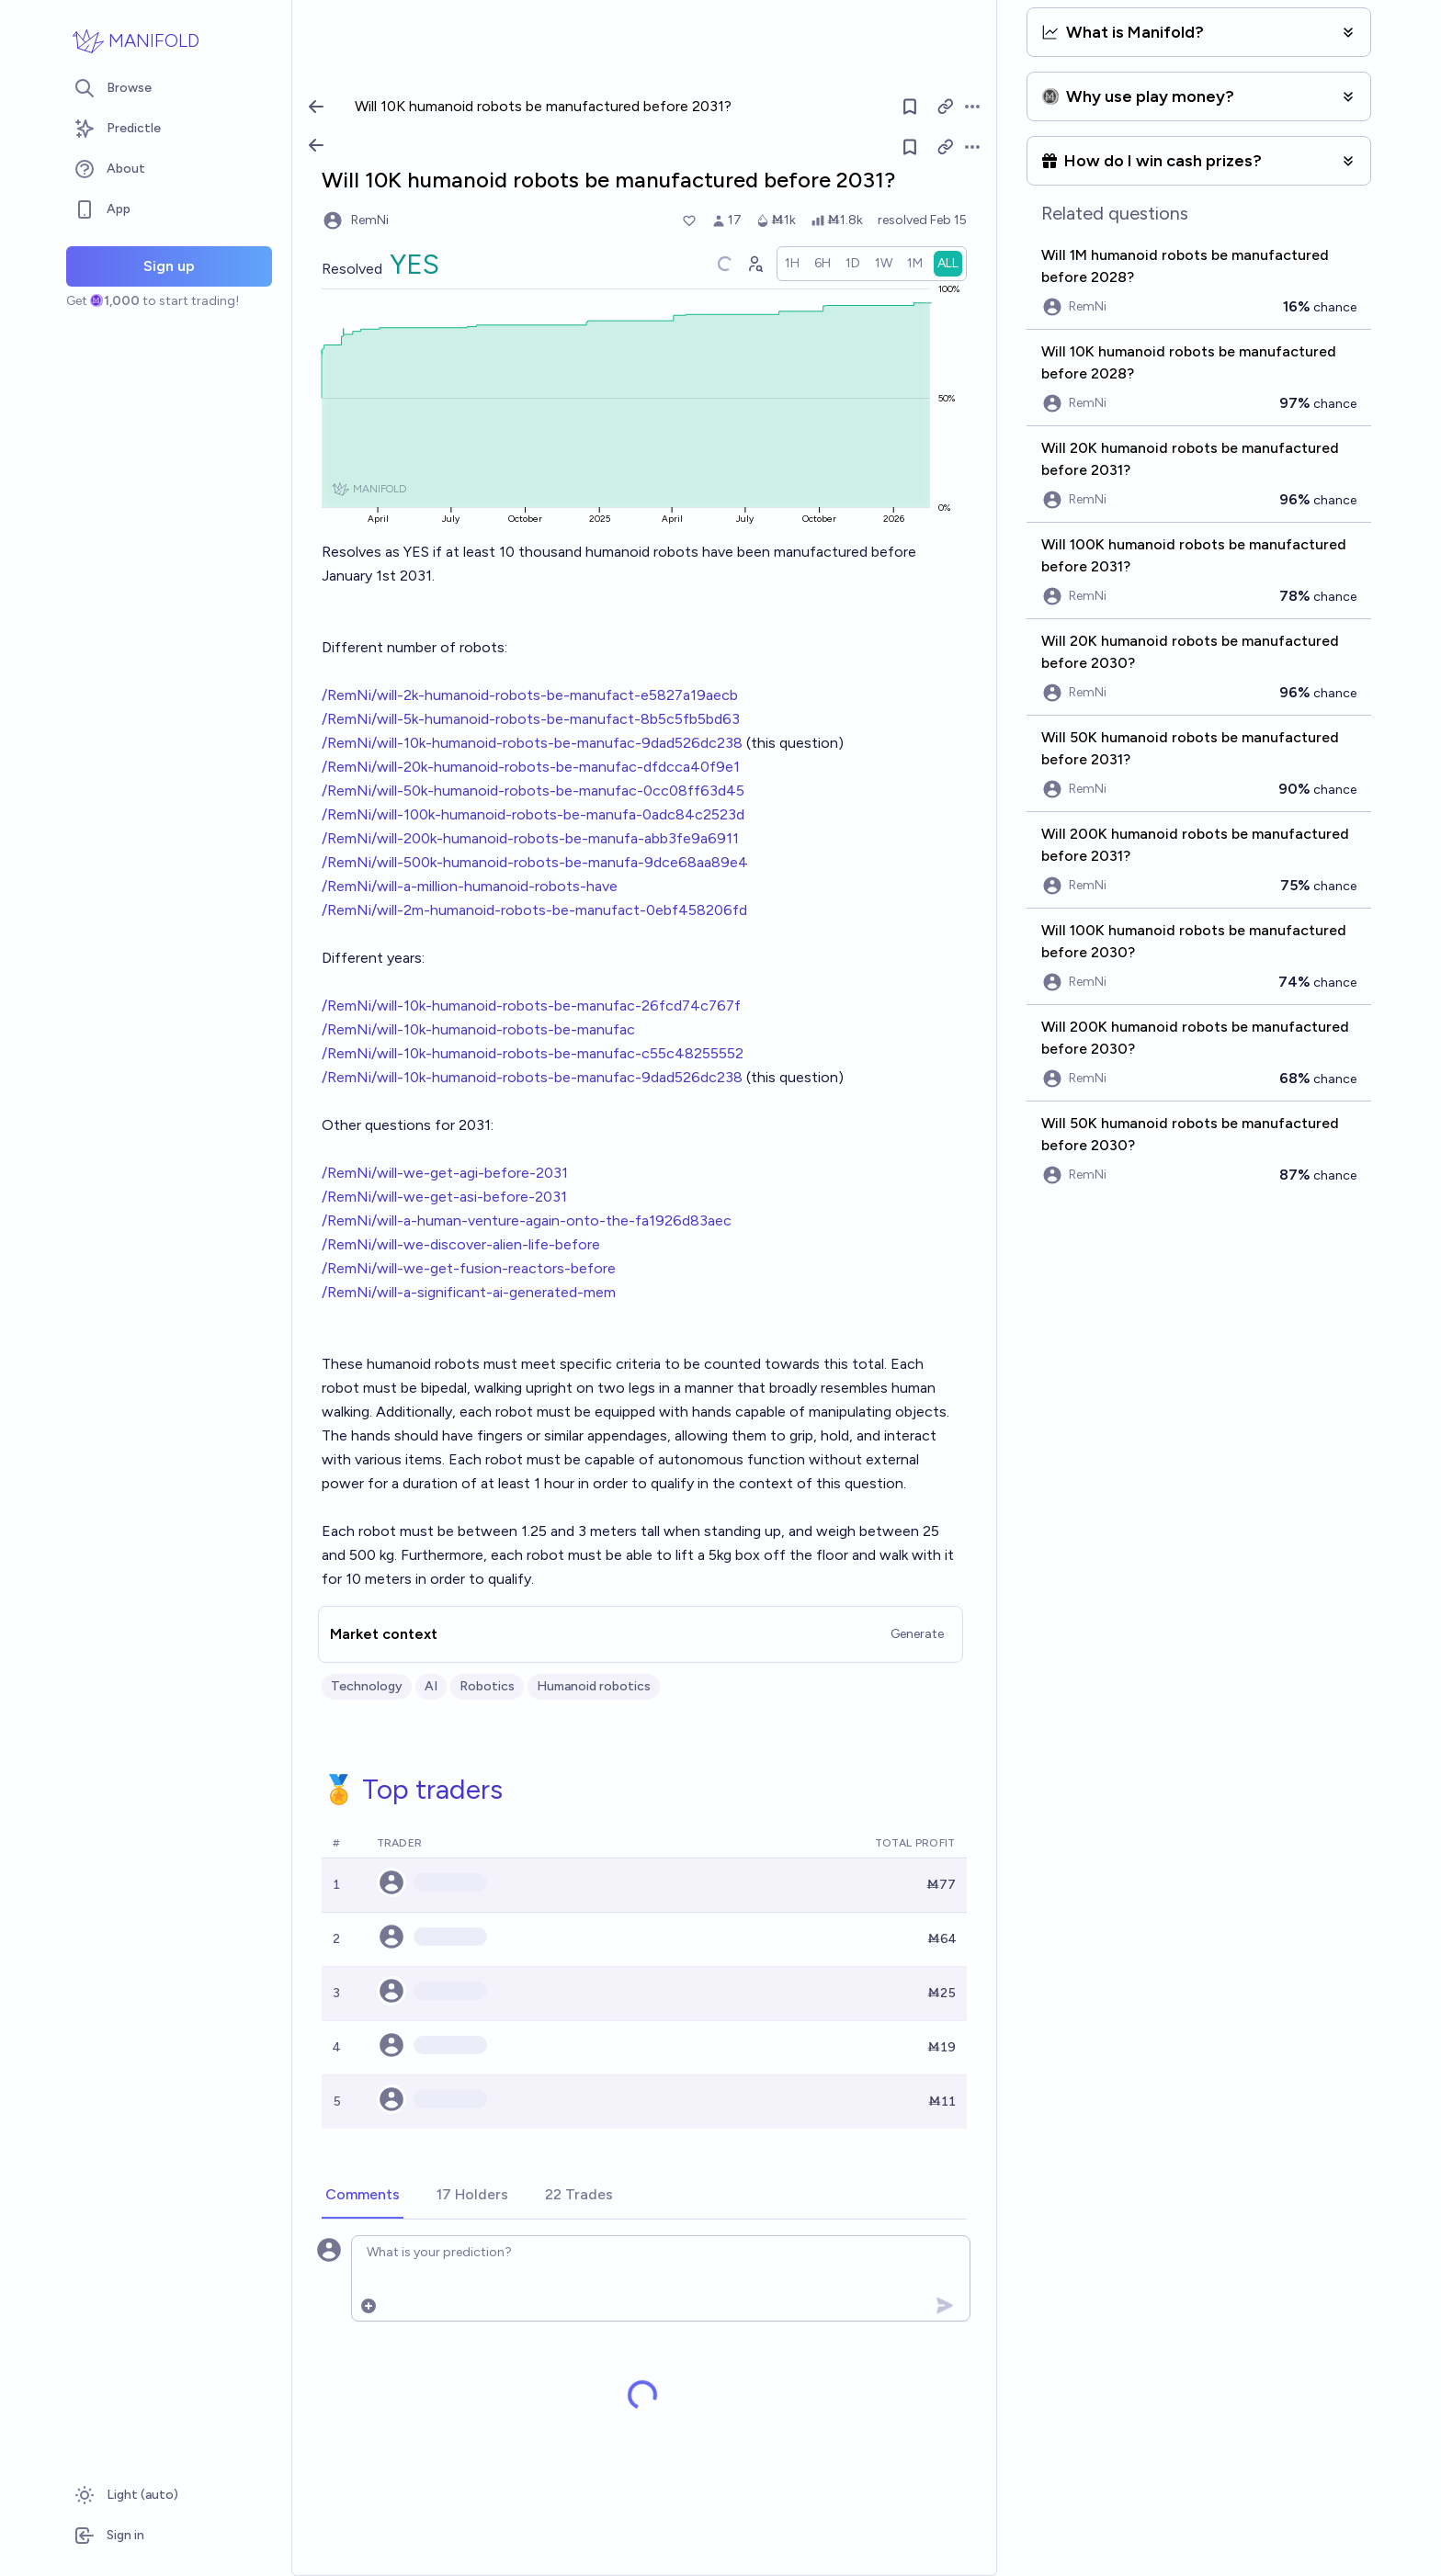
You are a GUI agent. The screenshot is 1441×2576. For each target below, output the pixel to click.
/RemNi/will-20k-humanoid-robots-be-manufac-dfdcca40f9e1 (531, 766)
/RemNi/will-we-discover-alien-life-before (461, 1244)
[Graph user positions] (754, 263)
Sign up (169, 266)
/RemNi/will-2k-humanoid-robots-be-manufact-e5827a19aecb (530, 695)
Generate (917, 1634)
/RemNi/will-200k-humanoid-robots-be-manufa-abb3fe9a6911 (530, 838)
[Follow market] (909, 147)
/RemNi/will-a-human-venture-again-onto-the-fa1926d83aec (527, 1220)
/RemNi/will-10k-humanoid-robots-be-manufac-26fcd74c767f (531, 1005)
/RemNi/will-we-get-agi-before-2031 (445, 1172)
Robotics (487, 1686)
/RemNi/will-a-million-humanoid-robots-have (470, 886)
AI (431, 1686)
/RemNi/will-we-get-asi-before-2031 (444, 1196)
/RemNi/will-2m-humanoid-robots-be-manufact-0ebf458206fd (534, 910)
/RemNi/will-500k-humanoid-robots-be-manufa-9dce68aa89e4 (535, 862)
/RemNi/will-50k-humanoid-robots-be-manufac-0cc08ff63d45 (533, 790)
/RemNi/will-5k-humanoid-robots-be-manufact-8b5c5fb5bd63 (531, 719)
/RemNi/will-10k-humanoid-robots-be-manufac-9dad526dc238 (532, 742)
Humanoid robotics (594, 1686)
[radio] (792, 264)
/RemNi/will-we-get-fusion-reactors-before (469, 1268)
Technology (367, 1686)
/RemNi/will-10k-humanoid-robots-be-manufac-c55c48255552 (532, 1053)
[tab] (362, 2196)
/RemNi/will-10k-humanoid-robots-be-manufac (478, 1029)
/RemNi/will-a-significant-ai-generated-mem (469, 1292)
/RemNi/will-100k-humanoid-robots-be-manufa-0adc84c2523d (533, 814)
